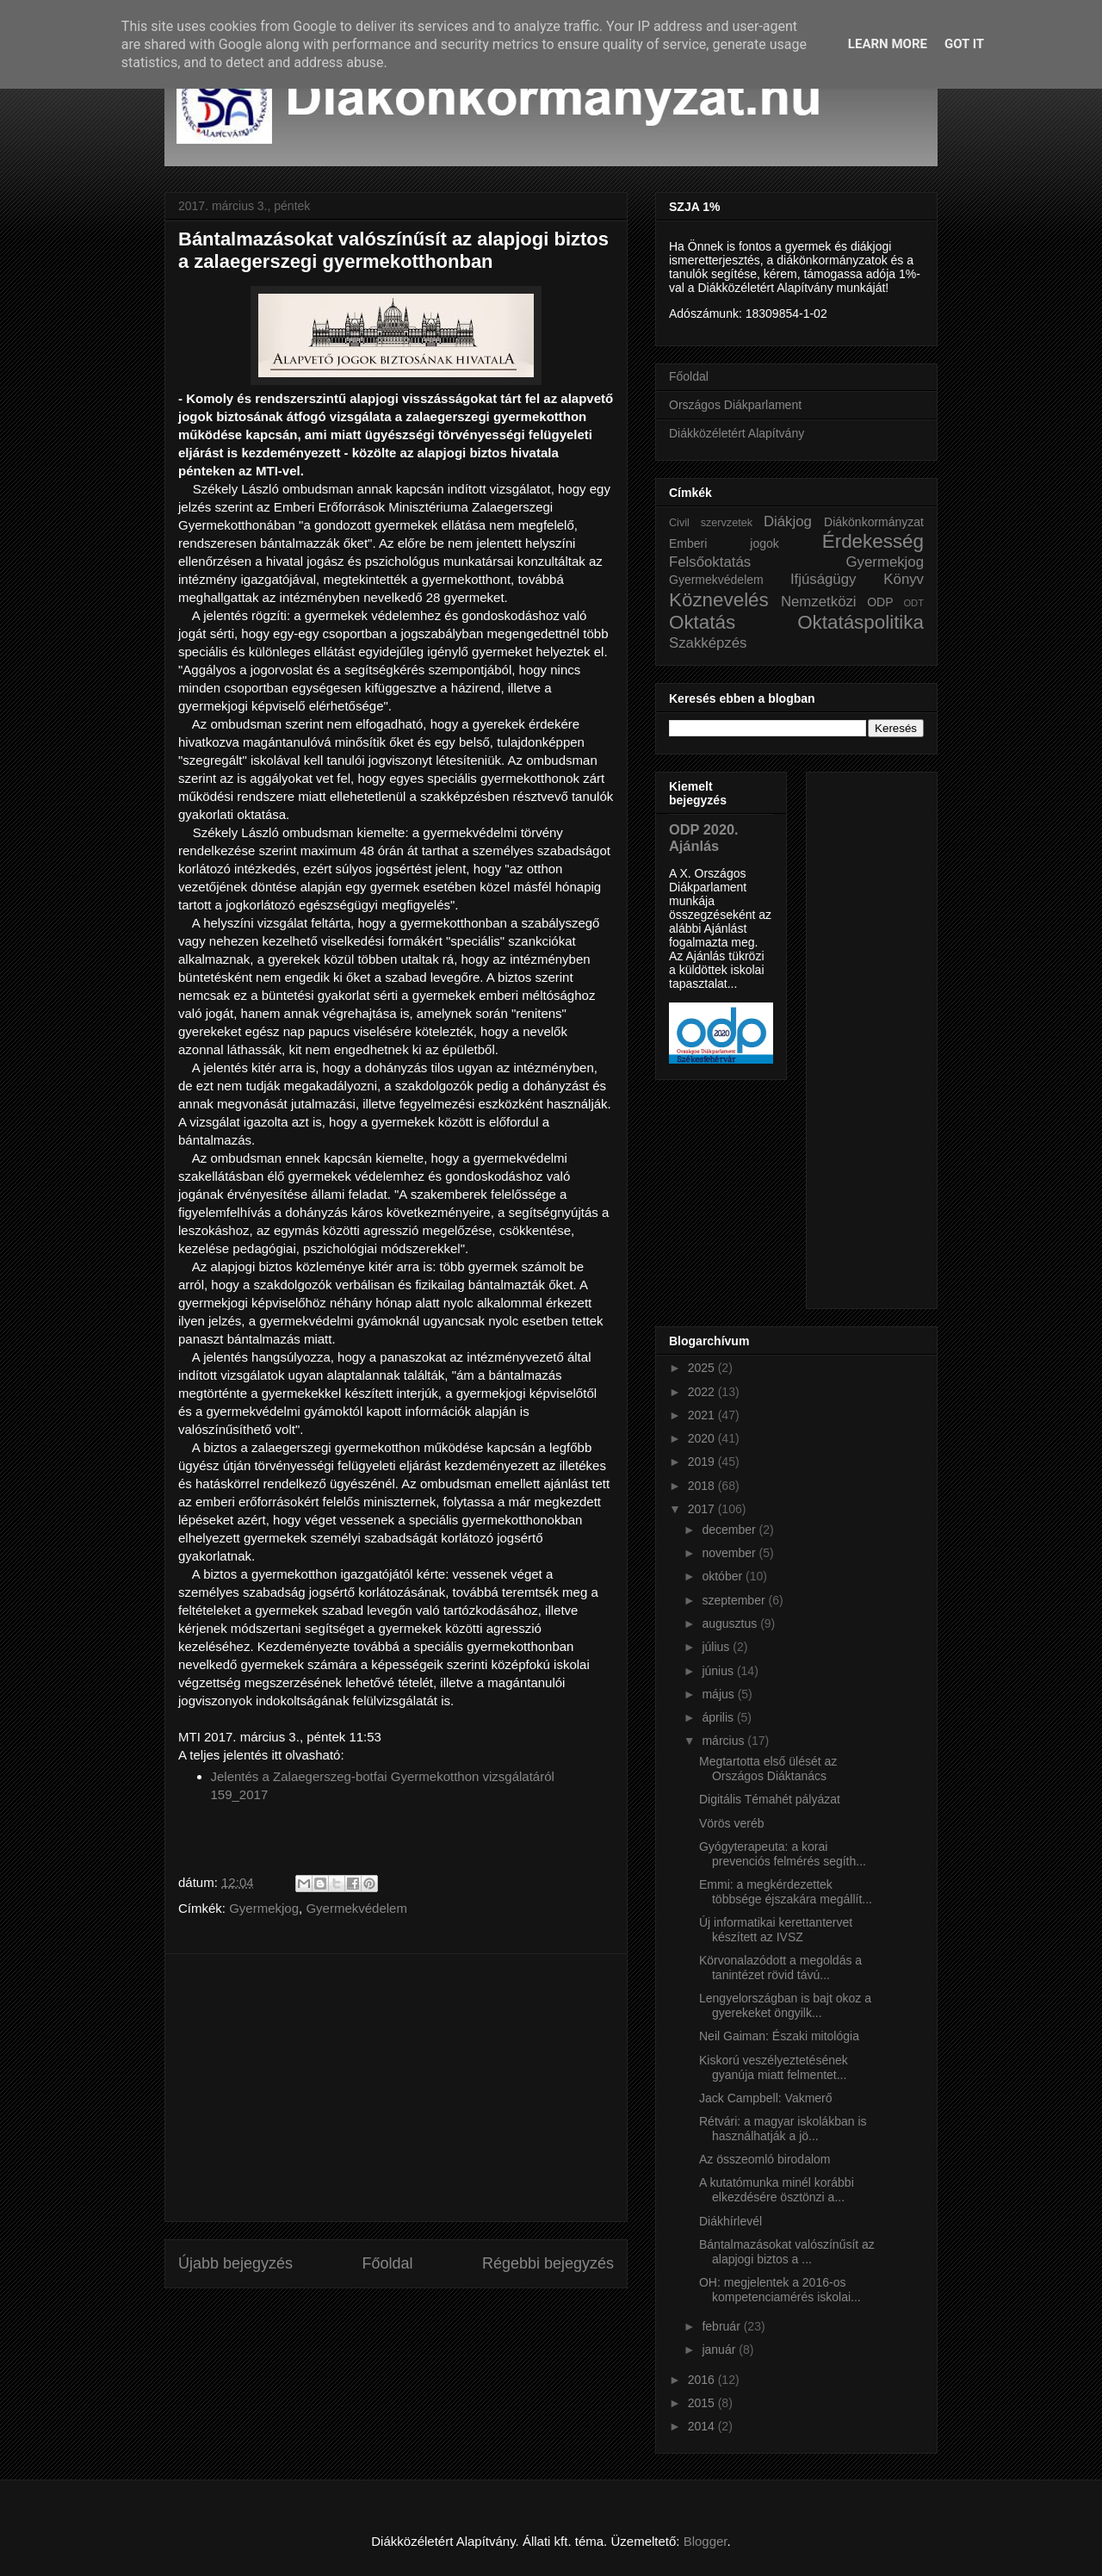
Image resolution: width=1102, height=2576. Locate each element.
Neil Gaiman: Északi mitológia (779, 2036)
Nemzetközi (819, 601)
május (719, 1694)
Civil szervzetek (710, 523)
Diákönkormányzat (874, 522)
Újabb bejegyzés (235, 2263)
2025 (703, 1368)
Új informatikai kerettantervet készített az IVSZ (775, 1929)
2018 (703, 1486)
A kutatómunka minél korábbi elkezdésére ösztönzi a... (776, 2190)
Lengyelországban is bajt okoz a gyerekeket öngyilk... (785, 2005)
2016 (703, 2380)
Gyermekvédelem (356, 1908)
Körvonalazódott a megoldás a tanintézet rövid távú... (780, 1967)
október (724, 1576)
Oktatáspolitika (860, 622)
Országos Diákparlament (735, 405)
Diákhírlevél (730, 2221)
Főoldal (387, 2263)
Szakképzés (707, 643)
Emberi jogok (724, 543)
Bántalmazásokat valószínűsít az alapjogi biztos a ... (787, 2252)
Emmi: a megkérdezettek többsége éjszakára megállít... (785, 1892)
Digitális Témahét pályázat (769, 1799)
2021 (703, 1415)
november (730, 1553)
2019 (703, 1461)
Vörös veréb (731, 1823)
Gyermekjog (264, 1908)
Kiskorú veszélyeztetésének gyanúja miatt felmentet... (773, 2067)
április (719, 1717)
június (719, 1671)
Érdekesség (873, 541)
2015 (703, 2403)
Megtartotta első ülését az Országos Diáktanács (768, 1768)
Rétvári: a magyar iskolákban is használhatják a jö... (783, 2128)
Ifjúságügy (823, 579)
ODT (913, 603)
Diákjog (788, 521)
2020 (703, 1438)
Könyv (903, 579)
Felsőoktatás (710, 562)
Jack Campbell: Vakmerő (766, 2098)
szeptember (735, 1600)
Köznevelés (719, 600)
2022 (703, 1392)
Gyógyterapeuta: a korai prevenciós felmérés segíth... (782, 1854)
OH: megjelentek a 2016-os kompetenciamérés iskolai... (780, 2289)
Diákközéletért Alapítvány (736, 433)
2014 (703, 2426)
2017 (703, 1509)
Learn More (887, 44)
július (717, 1647)
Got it (964, 44)
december (730, 1529)
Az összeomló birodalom (765, 2159)
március (724, 1740)
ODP (880, 602)
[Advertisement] (396, 2087)
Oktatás (702, 622)
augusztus (731, 1623)
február (722, 2326)
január (720, 2349)
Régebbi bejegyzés (548, 2263)
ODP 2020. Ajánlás (704, 837)
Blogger (705, 2541)
